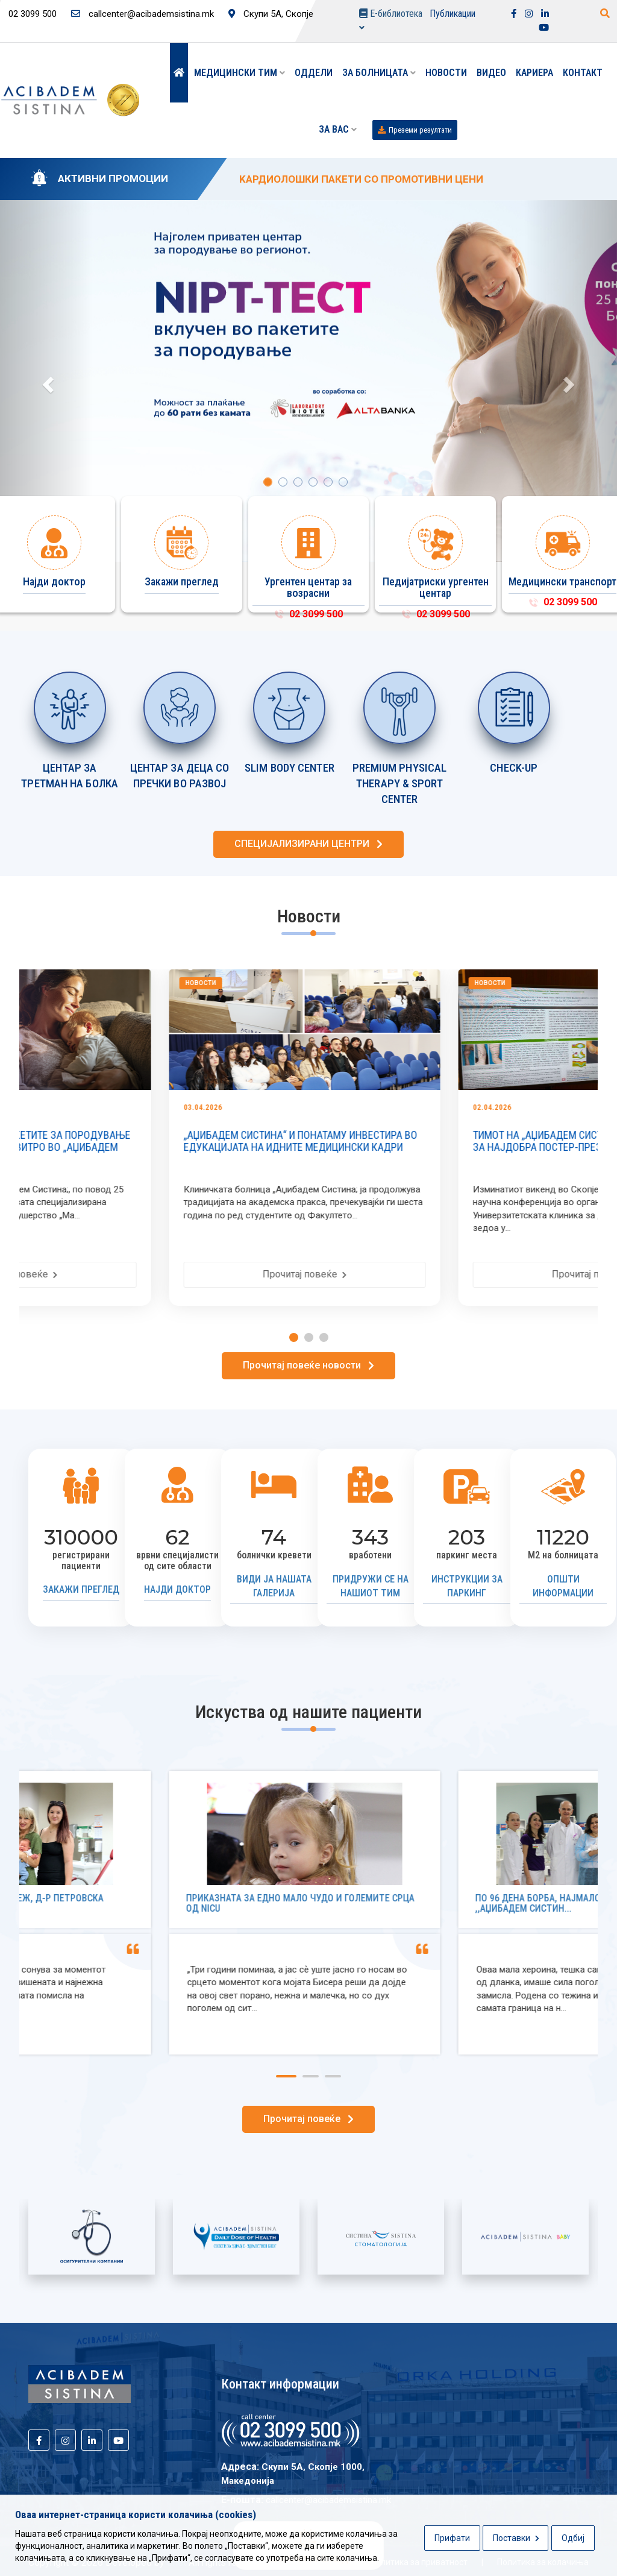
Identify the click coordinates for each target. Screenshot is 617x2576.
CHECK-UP (513, 768)
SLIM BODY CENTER (289, 768)
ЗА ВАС (338, 129)
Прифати (452, 2538)
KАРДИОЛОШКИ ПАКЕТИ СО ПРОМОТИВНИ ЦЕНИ (361, 179)
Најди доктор (177, 1589)
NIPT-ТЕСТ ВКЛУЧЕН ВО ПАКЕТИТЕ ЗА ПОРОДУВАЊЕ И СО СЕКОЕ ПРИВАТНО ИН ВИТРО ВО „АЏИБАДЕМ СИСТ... (161, 1147)
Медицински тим (239, 72)
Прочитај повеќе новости (308, 1365)
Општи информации (563, 1586)
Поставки (516, 2538)
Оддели (314, 72)
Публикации (452, 13)
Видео (491, 72)
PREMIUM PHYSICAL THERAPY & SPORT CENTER (399, 784)
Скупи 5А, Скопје (270, 13)
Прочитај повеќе (164, 1274)
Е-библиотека (390, 20)
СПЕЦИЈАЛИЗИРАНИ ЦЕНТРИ (308, 843)
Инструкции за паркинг (467, 1586)
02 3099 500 (308, 614)
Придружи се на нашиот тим (371, 1586)
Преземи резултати (415, 129)
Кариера (534, 72)
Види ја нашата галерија (274, 1586)
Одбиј (573, 2538)
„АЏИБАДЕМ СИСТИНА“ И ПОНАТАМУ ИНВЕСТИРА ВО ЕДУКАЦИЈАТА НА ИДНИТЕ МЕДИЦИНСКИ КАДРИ (449, 1141)
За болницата (379, 72)
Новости (446, 72)
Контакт (583, 72)
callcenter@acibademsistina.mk (142, 13)
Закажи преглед (81, 1589)
